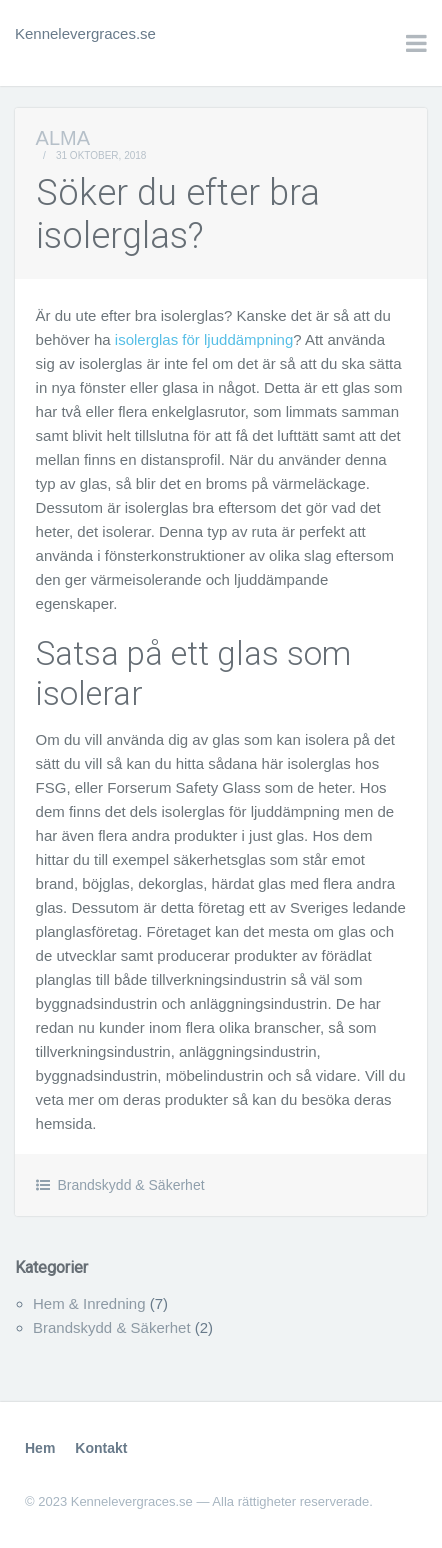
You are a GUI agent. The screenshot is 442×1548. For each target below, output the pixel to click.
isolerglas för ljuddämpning (204, 339)
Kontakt (101, 1448)
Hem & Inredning (89, 1303)
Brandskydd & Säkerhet (130, 1185)
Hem (40, 1448)
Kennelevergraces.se (85, 33)
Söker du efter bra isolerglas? (178, 214)
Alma (63, 138)
